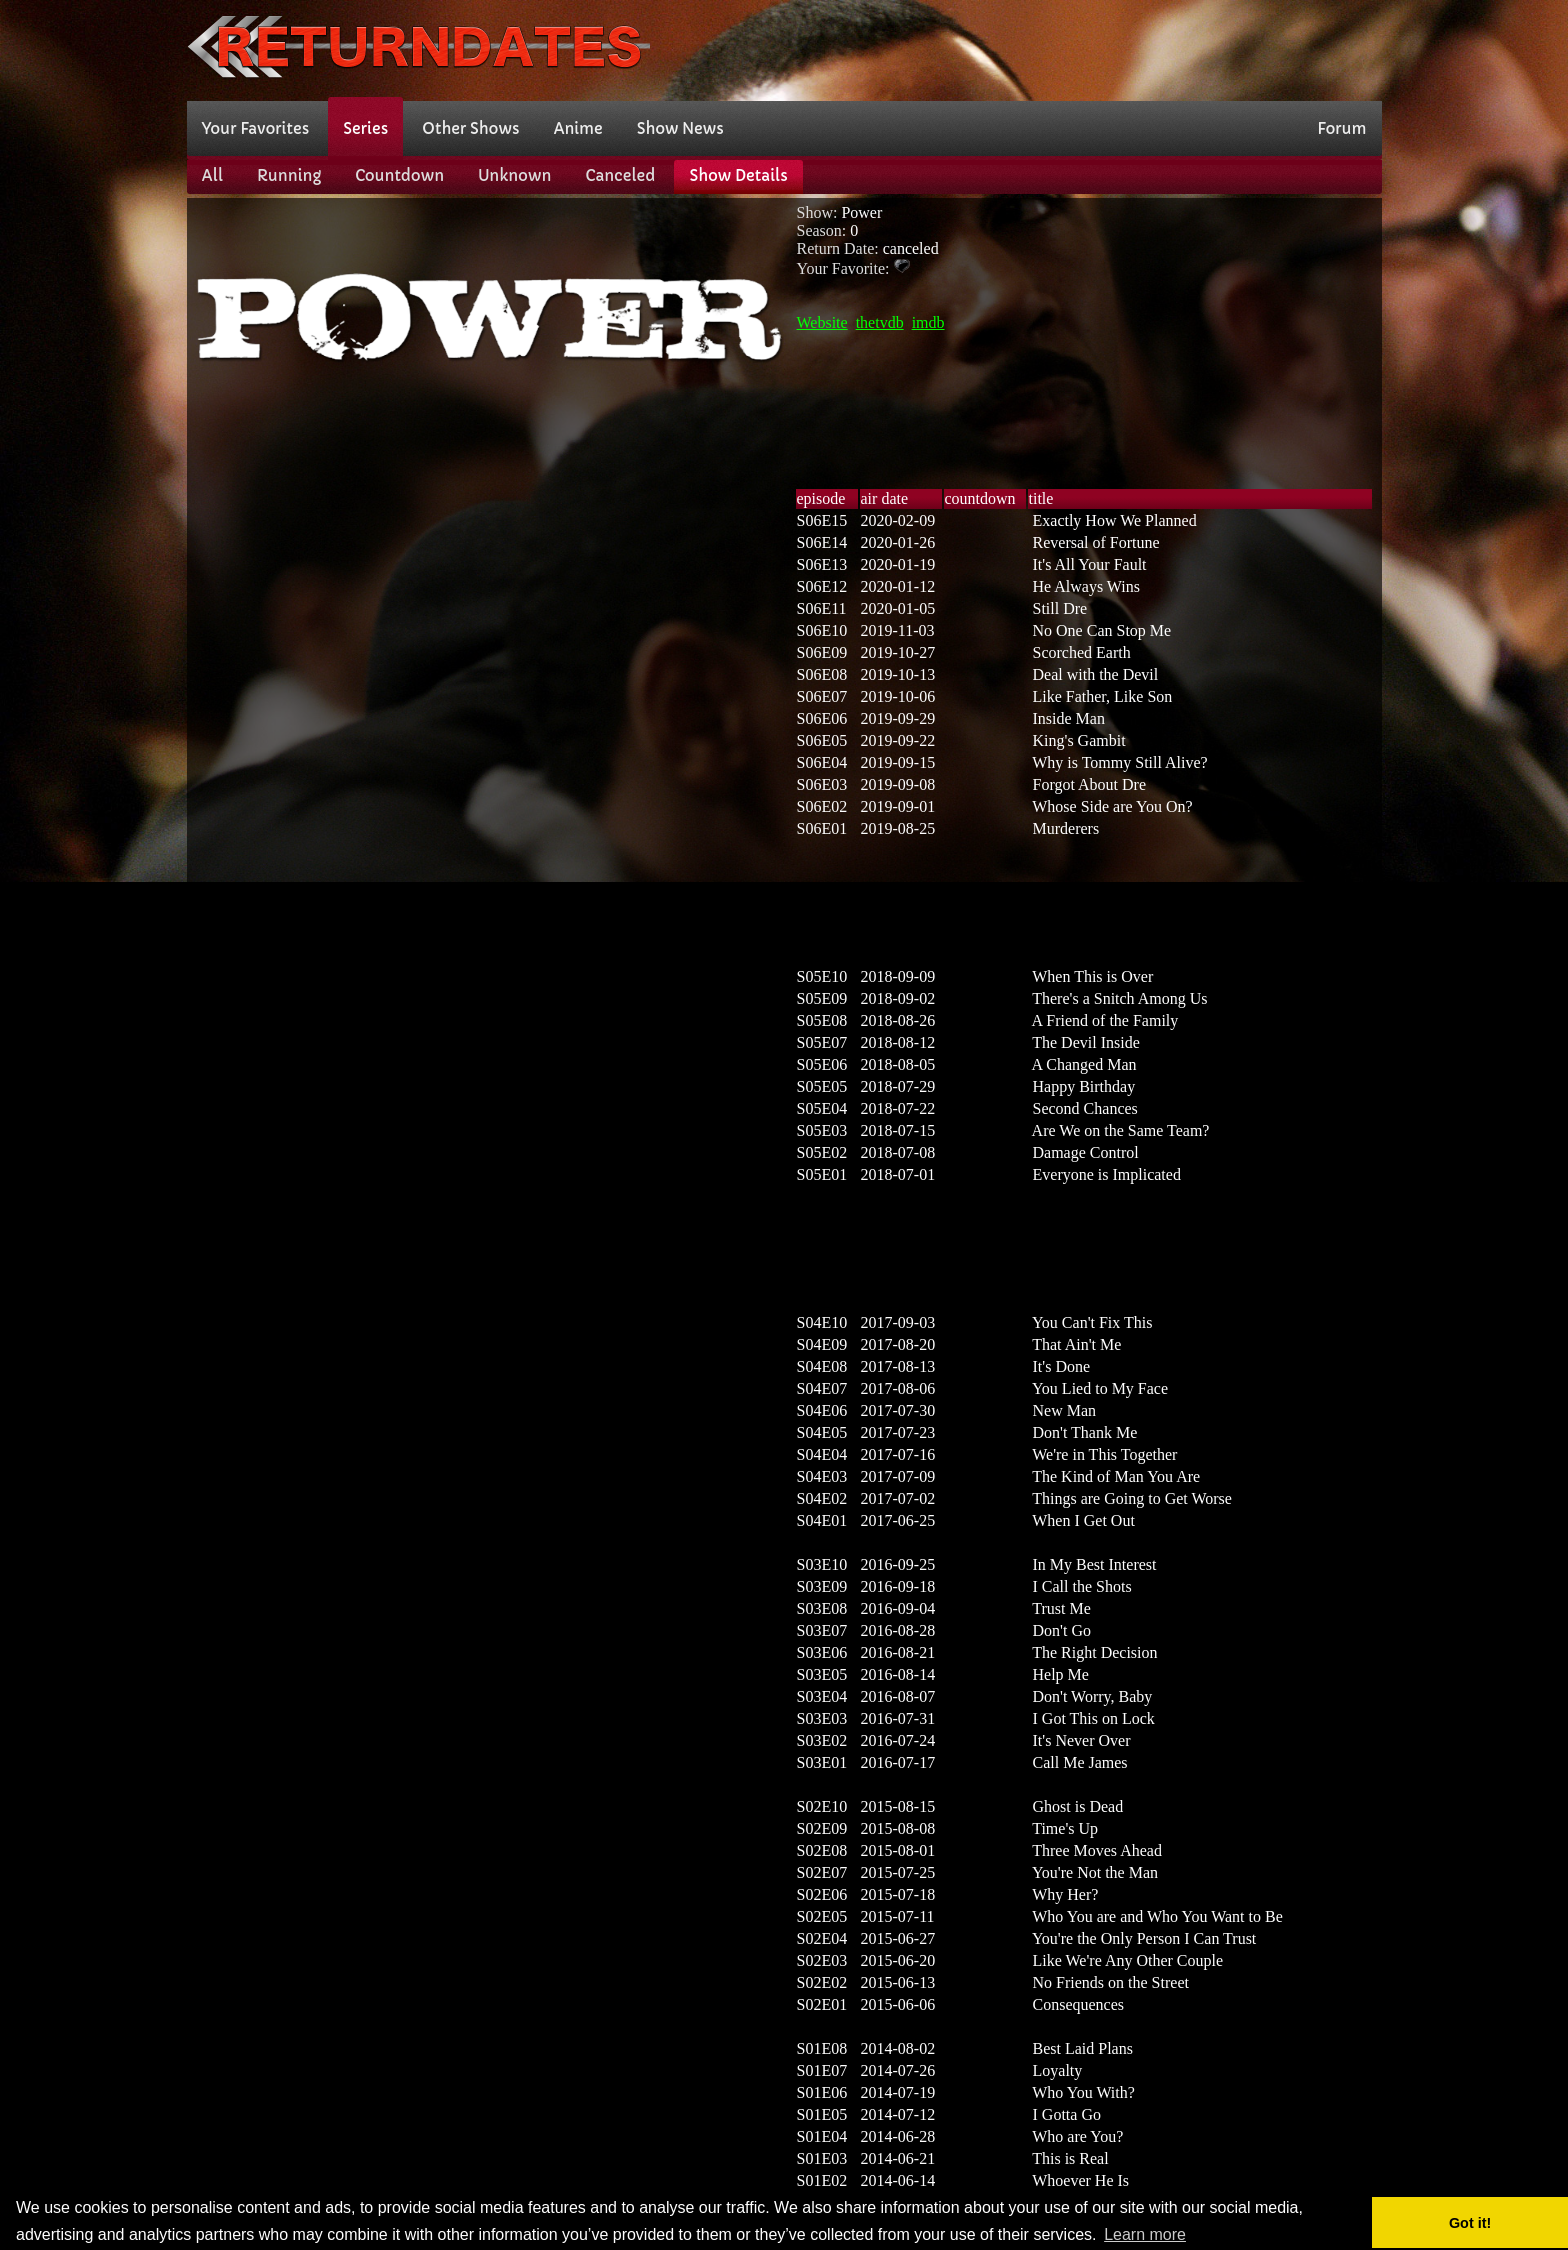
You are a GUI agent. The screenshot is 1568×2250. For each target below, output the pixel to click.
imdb (928, 322)
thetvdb (880, 322)
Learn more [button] (1145, 2234)
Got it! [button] (1470, 2223)
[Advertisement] (1018, 48)
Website (822, 322)
